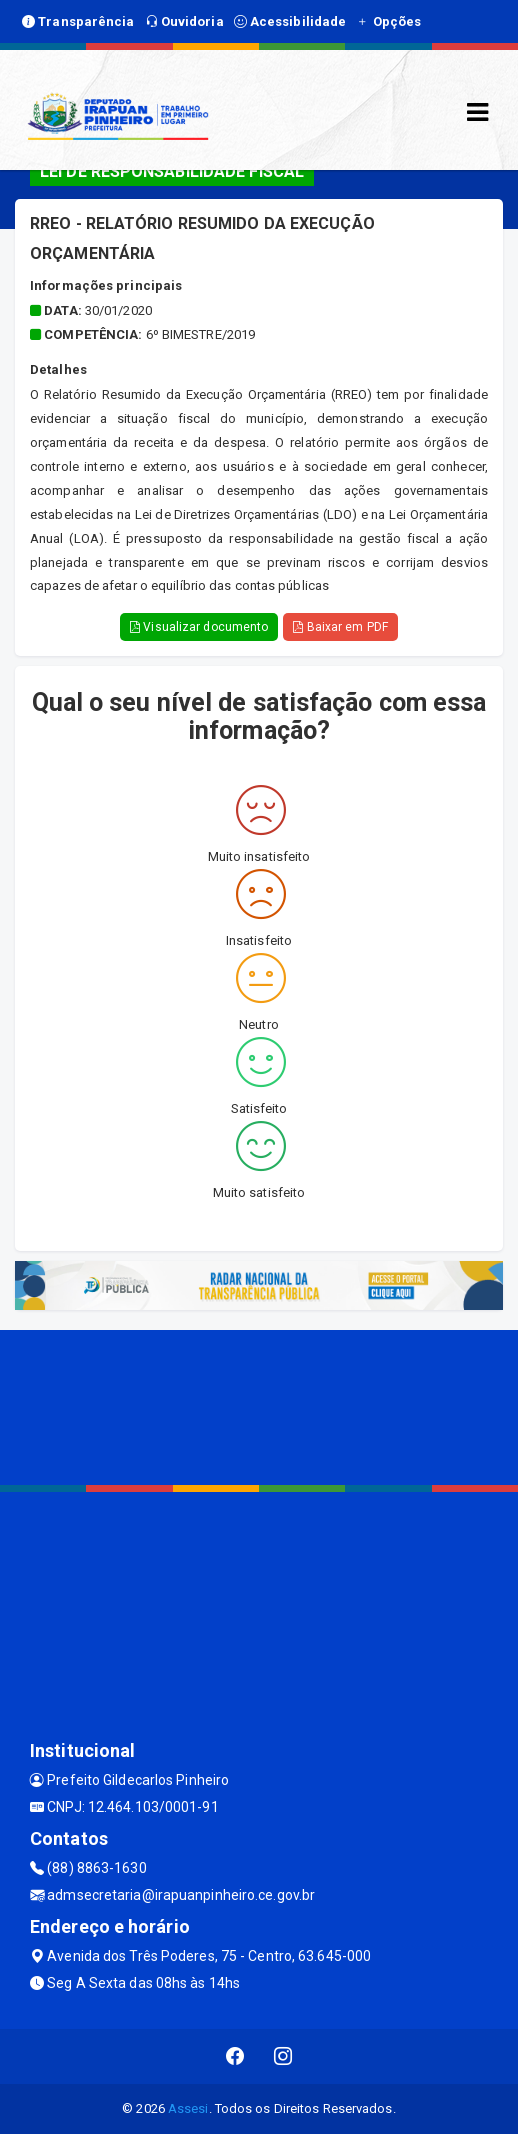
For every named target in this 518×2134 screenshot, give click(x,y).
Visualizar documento (199, 627)
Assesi (188, 2108)
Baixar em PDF (340, 627)
